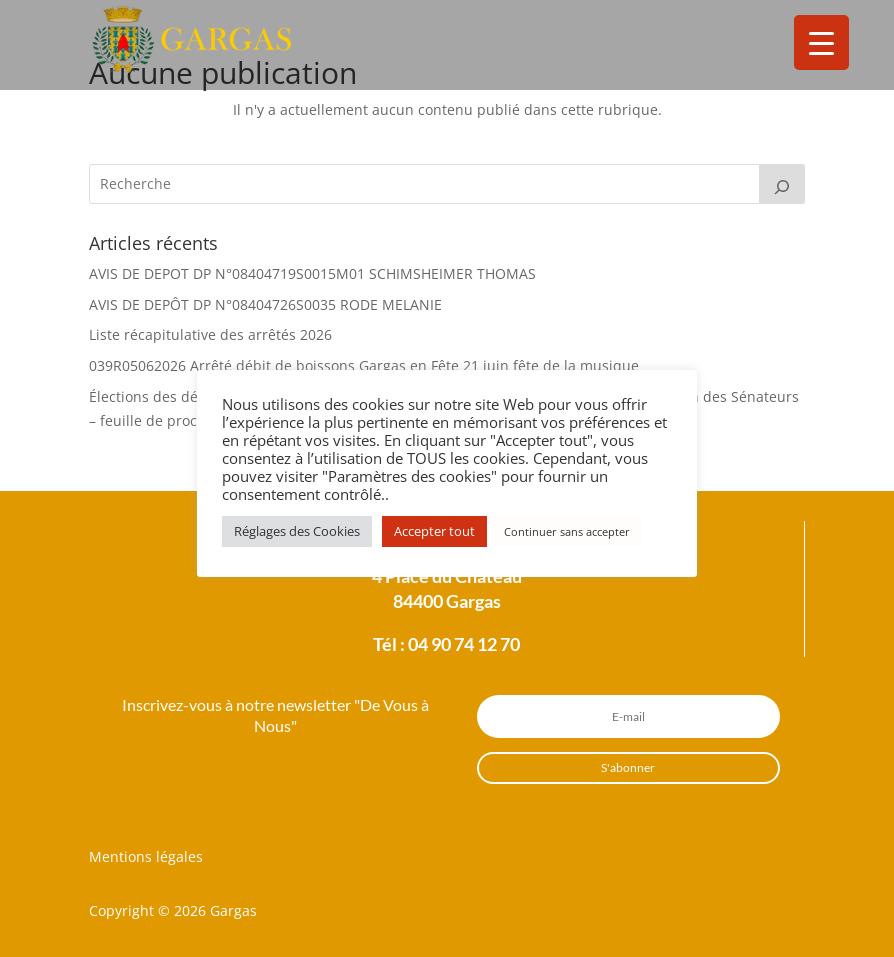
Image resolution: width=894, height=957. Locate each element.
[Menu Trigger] (821, 42)
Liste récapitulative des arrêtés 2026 (210, 334)
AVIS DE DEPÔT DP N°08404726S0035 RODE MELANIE (265, 304)
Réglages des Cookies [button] (297, 531)
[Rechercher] (782, 184)
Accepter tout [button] (434, 531)
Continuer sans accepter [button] (567, 531)
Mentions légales (146, 856)
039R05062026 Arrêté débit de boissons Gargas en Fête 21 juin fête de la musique (364, 365)
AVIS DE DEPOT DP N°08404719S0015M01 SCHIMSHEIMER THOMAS (312, 273)
